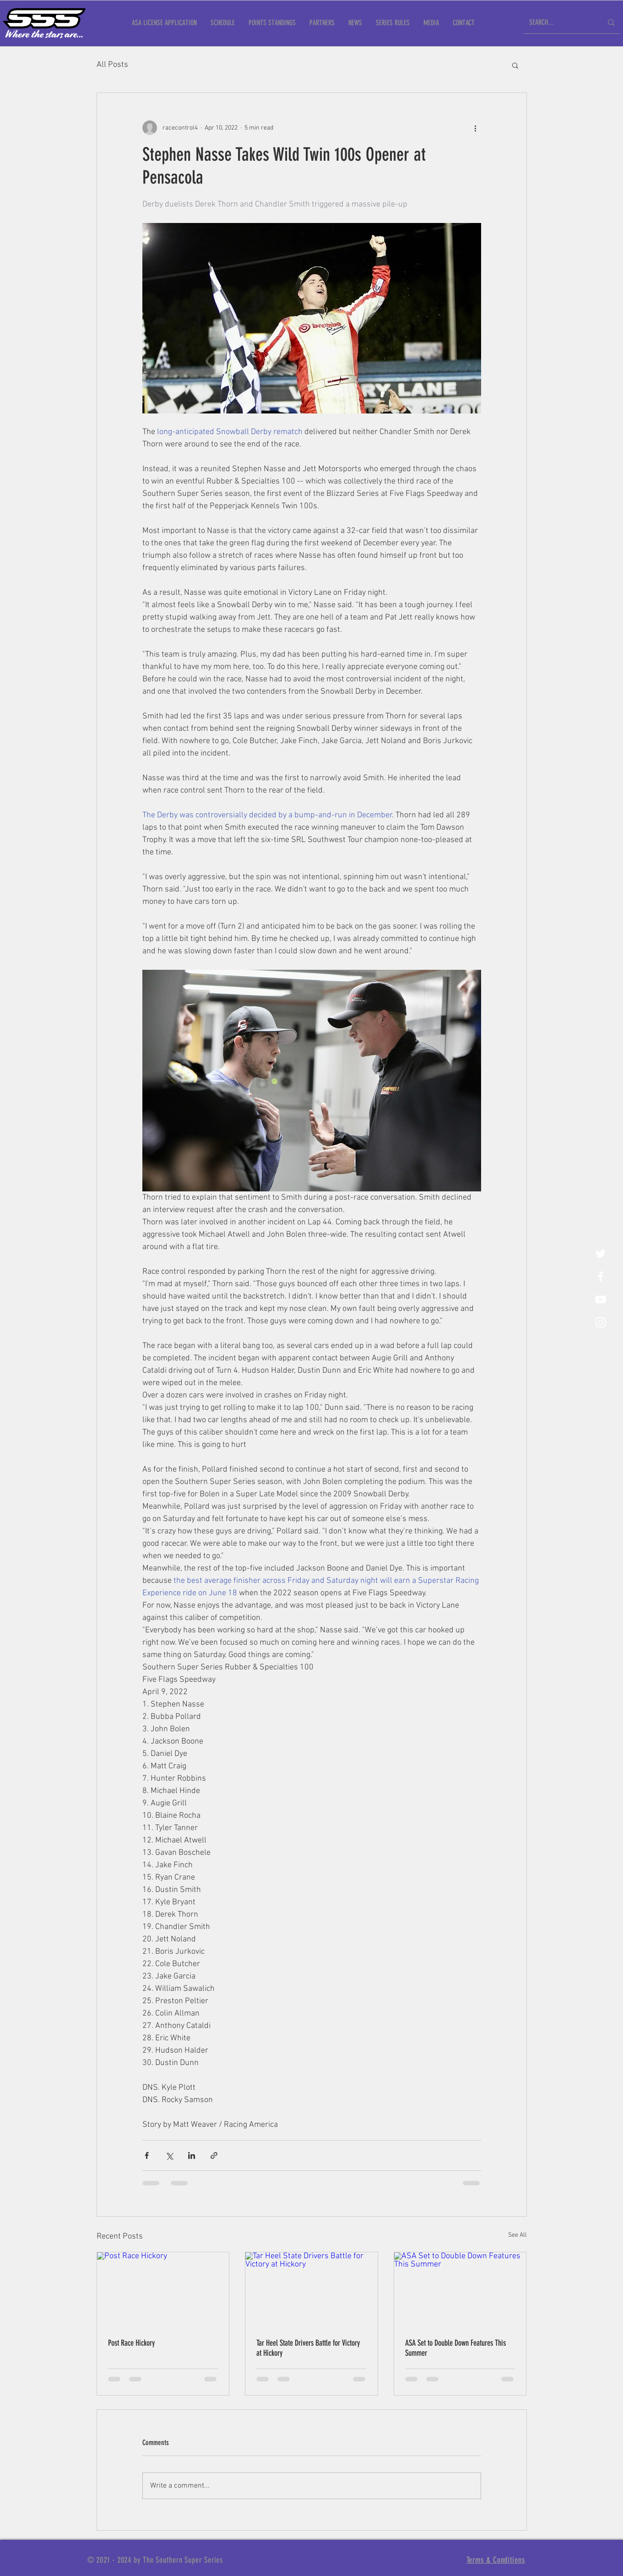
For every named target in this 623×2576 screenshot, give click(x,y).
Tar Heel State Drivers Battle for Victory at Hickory (308, 2348)
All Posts (112, 65)
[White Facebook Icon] (600, 1276)
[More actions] (475, 127)
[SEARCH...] (559, 22)
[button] (515, 65)
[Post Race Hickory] (163, 2289)
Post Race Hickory (131, 2343)
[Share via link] (214, 2155)
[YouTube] (600, 1299)
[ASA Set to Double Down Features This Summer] (460, 2289)
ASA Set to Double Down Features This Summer (455, 2348)
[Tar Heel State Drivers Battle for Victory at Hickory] (311, 2289)
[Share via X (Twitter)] (169, 2155)
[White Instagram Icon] (600, 1322)
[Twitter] (600, 1254)
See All (517, 2235)
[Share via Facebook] (146, 2155)
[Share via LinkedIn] (191, 2155)
